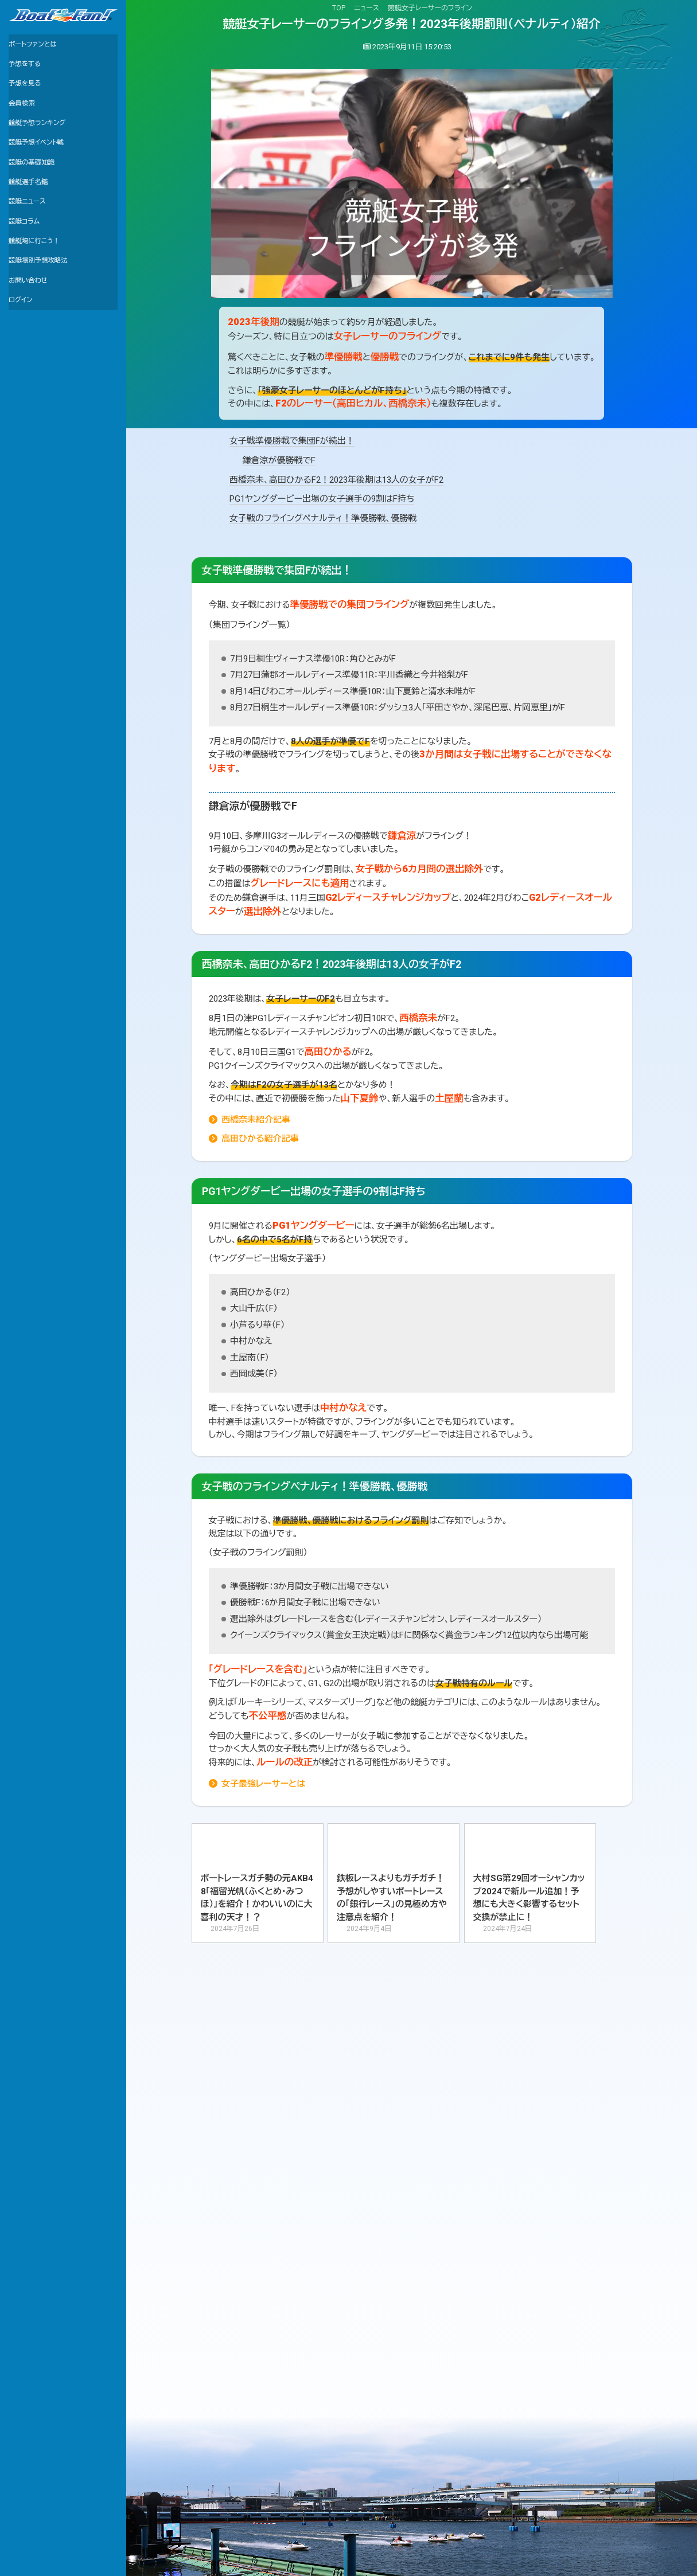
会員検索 (24, 115)
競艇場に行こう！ (39, 278)
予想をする (27, 69)
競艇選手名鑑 (32, 208)
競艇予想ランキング (42, 138)
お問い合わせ (31, 324)
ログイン (23, 348)
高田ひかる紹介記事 (260, 1138)
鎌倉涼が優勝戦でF (279, 460)
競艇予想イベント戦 (41, 162)
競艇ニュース (30, 231)
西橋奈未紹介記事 (255, 1120)
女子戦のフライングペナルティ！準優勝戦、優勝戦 (322, 518)
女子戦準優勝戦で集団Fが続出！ (292, 441)
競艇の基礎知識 (36, 185)
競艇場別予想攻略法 (44, 301)
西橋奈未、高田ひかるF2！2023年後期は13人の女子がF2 (336, 480)
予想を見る (28, 92)
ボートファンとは (37, 45)
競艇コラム (27, 255)
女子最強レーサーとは (263, 1783)
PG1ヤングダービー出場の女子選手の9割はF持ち (321, 499)
